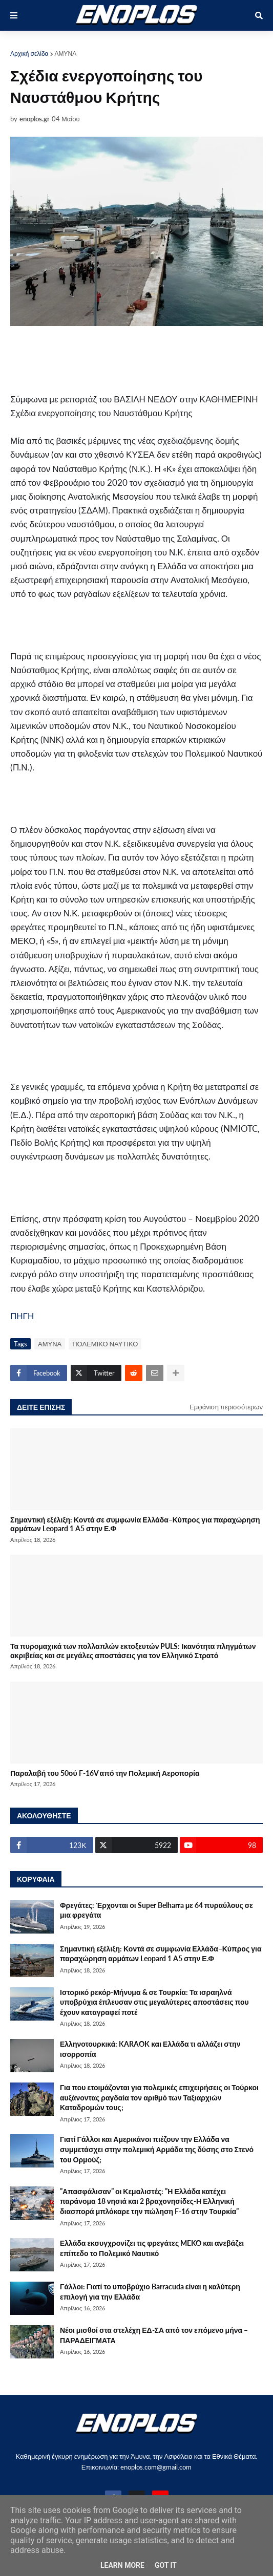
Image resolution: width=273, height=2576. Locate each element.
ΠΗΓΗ (22, 1316)
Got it (166, 2565)
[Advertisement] (130, 359)
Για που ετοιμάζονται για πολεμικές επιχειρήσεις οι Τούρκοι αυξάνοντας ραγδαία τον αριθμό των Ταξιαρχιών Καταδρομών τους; (159, 2097)
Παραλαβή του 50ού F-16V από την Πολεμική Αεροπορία (105, 1773)
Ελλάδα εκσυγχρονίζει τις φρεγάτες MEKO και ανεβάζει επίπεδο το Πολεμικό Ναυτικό (152, 2248)
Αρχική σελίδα (29, 53)
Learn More (122, 2565)
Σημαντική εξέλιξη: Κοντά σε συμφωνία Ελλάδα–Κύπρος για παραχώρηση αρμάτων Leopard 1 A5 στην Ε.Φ (135, 1524)
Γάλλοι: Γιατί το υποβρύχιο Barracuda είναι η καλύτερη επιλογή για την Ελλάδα (150, 2291)
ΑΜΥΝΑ (66, 53)
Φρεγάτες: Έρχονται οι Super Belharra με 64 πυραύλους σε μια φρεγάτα (156, 1910)
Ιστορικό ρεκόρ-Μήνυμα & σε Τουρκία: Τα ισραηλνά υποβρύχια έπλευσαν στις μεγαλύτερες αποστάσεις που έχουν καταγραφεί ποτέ (154, 2002)
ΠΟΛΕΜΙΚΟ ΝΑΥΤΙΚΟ (105, 1344)
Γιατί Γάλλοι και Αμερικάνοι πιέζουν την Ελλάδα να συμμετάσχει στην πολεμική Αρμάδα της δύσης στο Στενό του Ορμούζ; (157, 2149)
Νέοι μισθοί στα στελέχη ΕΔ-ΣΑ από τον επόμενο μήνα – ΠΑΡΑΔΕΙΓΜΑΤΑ (154, 2335)
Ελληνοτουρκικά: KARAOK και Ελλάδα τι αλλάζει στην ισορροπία (150, 2049)
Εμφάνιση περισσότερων (226, 1407)
